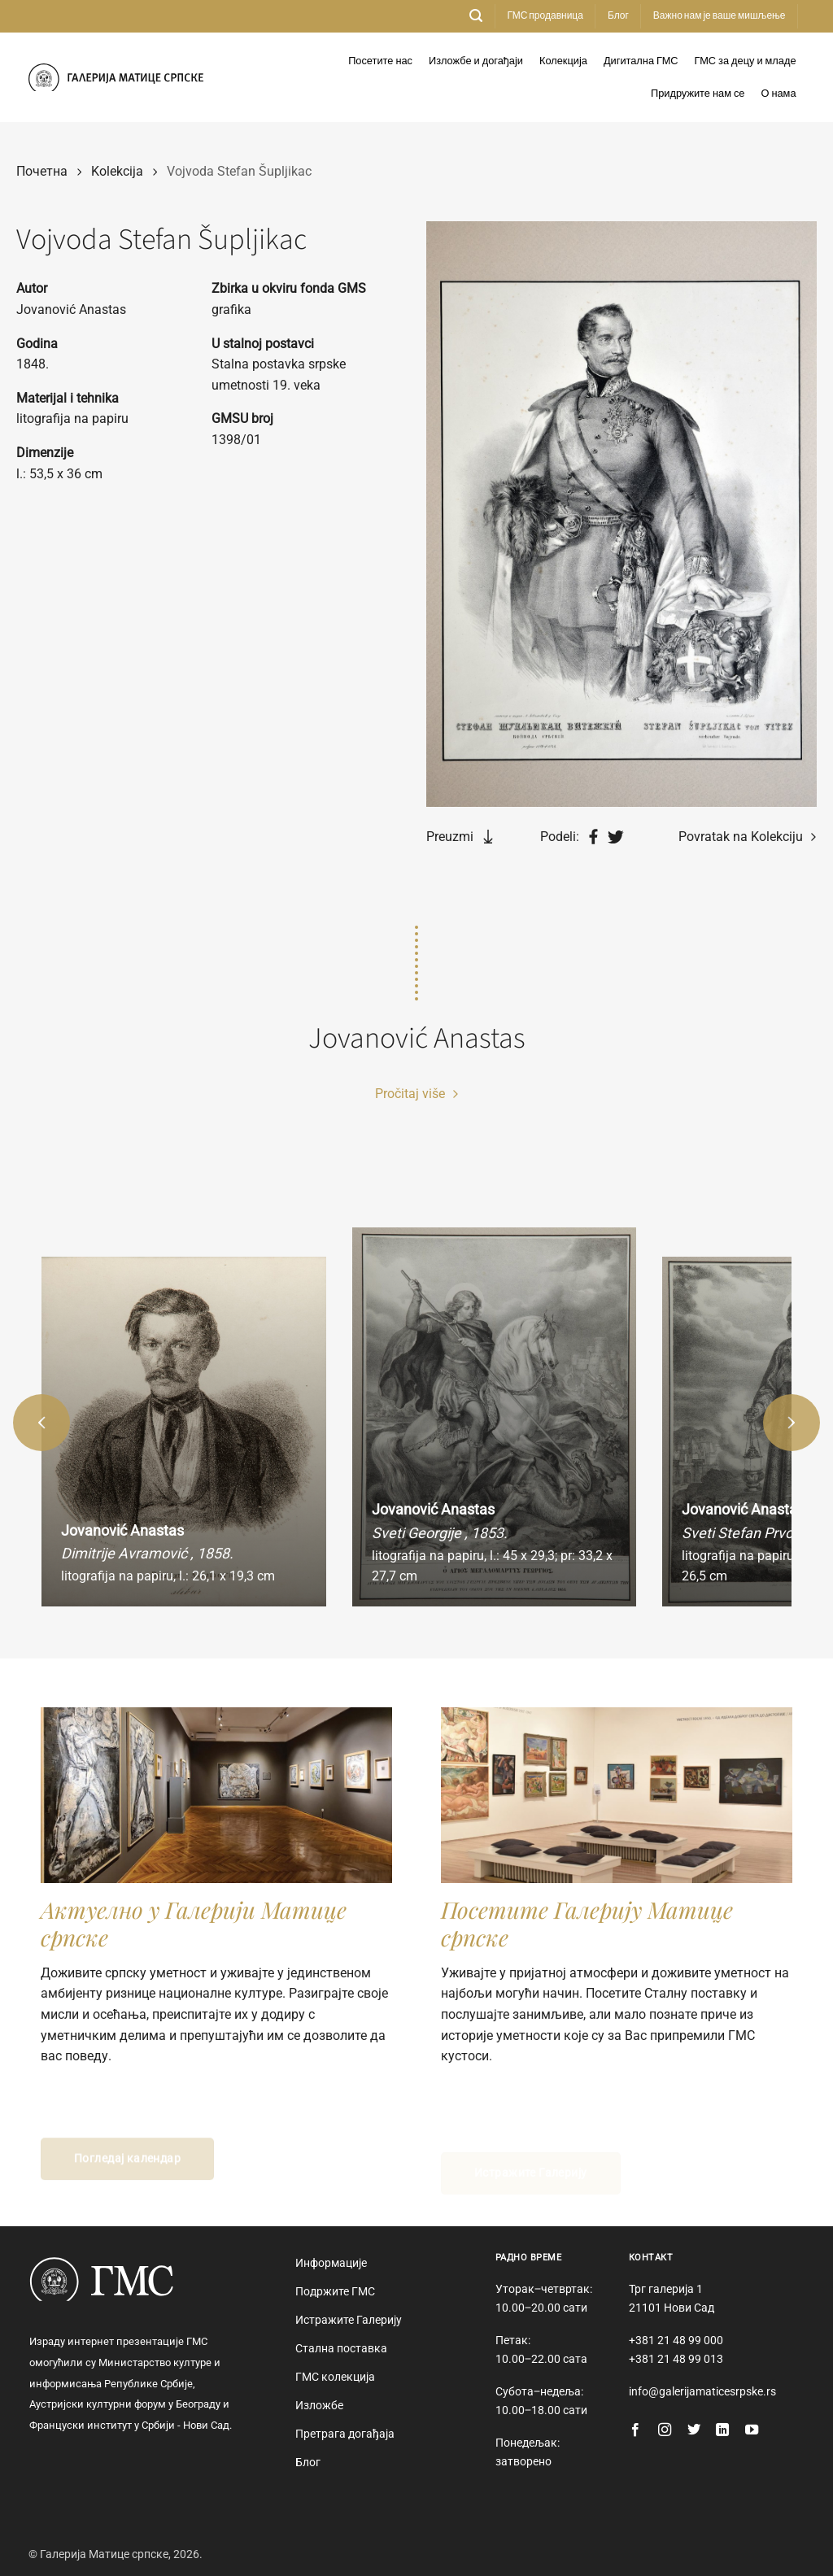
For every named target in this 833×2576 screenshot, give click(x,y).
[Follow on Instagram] (664, 2430)
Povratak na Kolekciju (747, 836)
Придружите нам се (698, 93)
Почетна (42, 171)
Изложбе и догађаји (476, 61)
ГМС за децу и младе (745, 61)
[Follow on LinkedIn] (722, 2430)
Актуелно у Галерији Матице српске (194, 1923)
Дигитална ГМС (641, 61)
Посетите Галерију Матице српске (587, 1923)
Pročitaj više (416, 1093)
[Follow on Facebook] (635, 2430)
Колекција (563, 61)
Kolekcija (117, 171)
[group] (183, 1431)
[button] (475, 16)
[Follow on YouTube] (751, 2430)
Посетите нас (380, 61)
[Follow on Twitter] (693, 2430)
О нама (778, 93)
